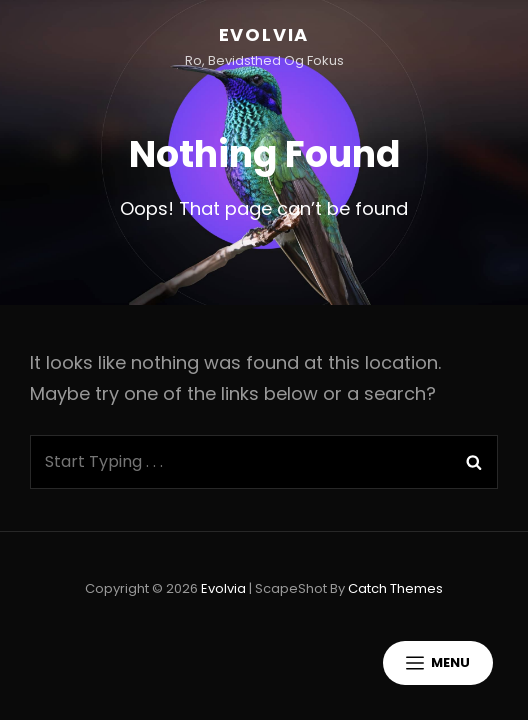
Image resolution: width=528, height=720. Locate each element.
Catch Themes (395, 588)
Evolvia (264, 34)
